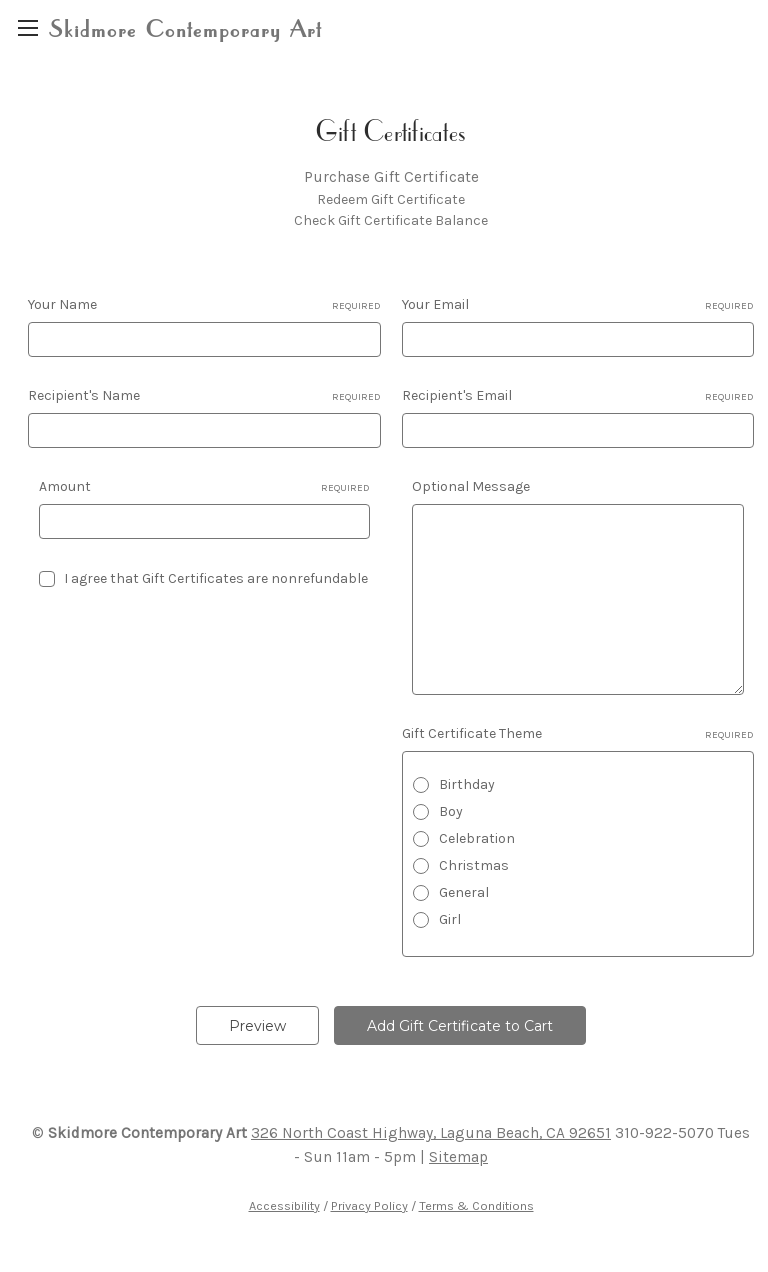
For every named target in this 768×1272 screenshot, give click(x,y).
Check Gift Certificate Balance (391, 220)
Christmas (474, 865)
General (464, 892)
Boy (451, 811)
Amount (205, 487)
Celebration (477, 838)
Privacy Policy (369, 1205)
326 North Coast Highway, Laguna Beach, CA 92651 (431, 1133)
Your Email (578, 305)
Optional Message (471, 486)
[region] (27, 27)
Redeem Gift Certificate (391, 199)
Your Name (204, 305)
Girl (450, 919)
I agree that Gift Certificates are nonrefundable (216, 578)
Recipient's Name (204, 396)
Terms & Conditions (476, 1205)
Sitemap (458, 1157)
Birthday (467, 784)
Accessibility (284, 1205)
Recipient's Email (578, 396)
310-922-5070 (664, 1133)
